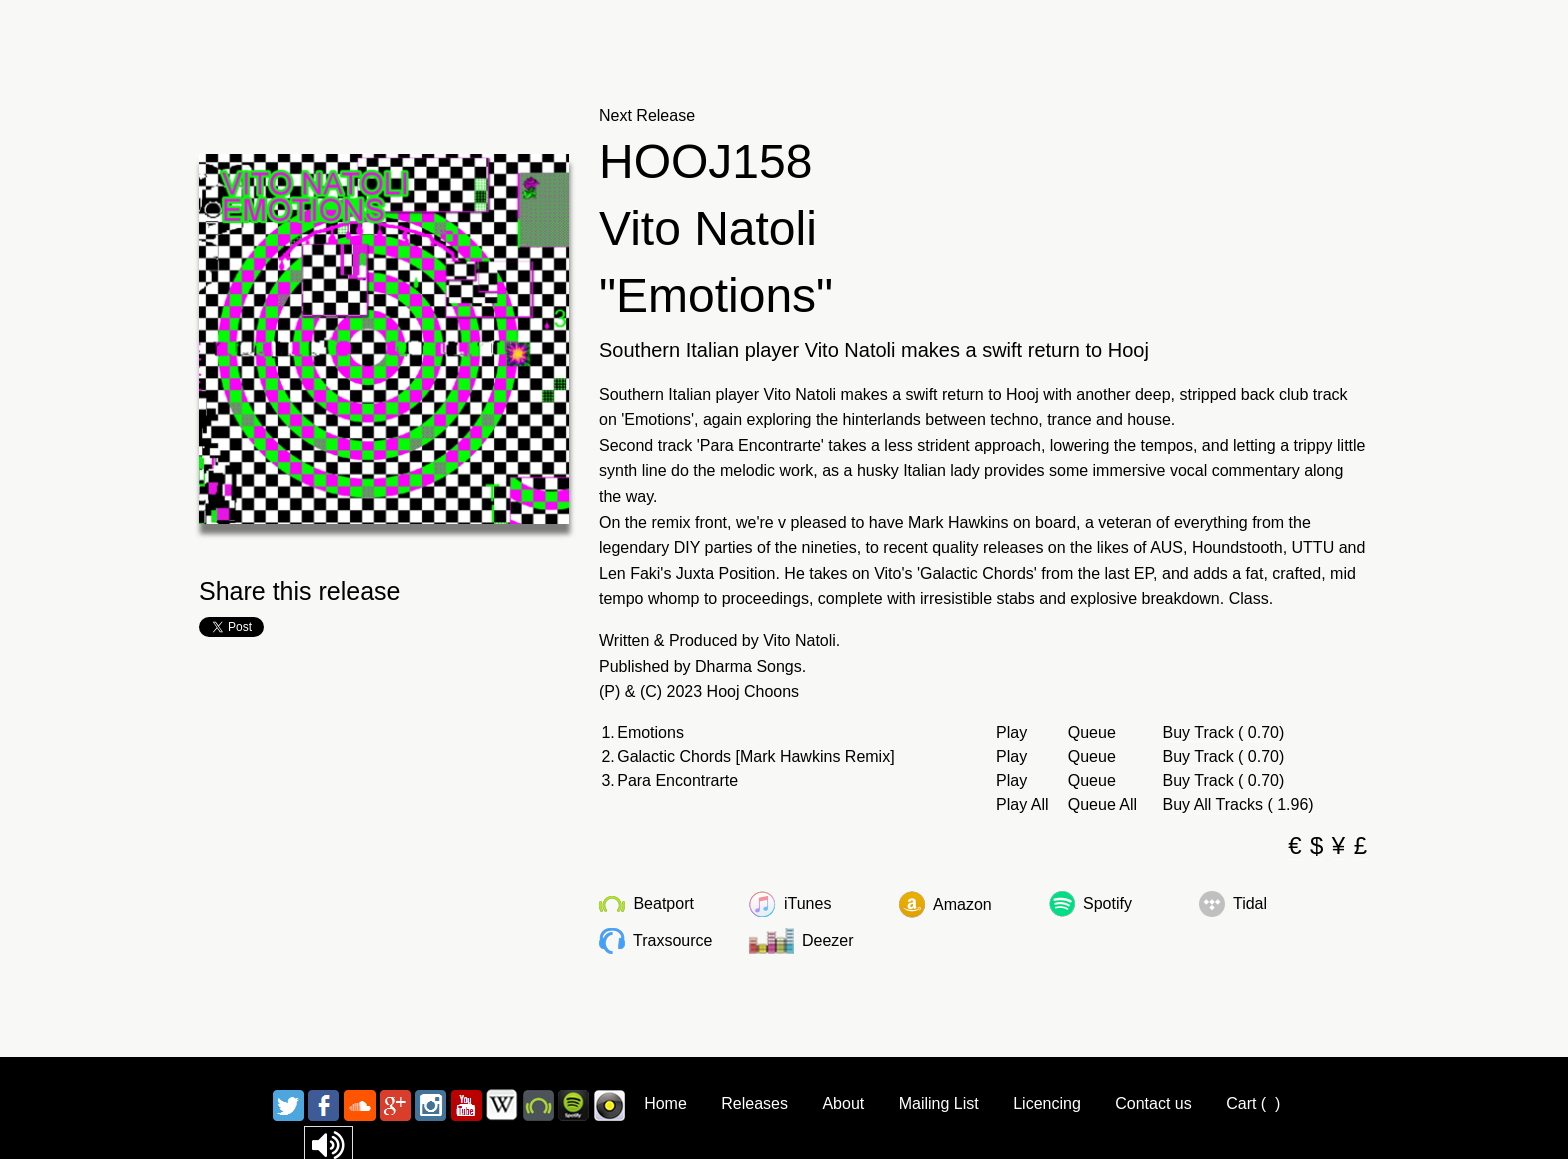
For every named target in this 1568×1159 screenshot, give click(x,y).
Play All (1022, 805)
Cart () (1253, 1103)
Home (665, 1103)
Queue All (1102, 805)
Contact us (1153, 1103)
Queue (1092, 733)
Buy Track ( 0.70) (1224, 732)
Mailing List (939, 1103)
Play (1011, 733)
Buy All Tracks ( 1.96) (1238, 804)
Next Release (647, 115)
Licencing (1047, 1103)
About (843, 1103)
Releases (754, 1103)
